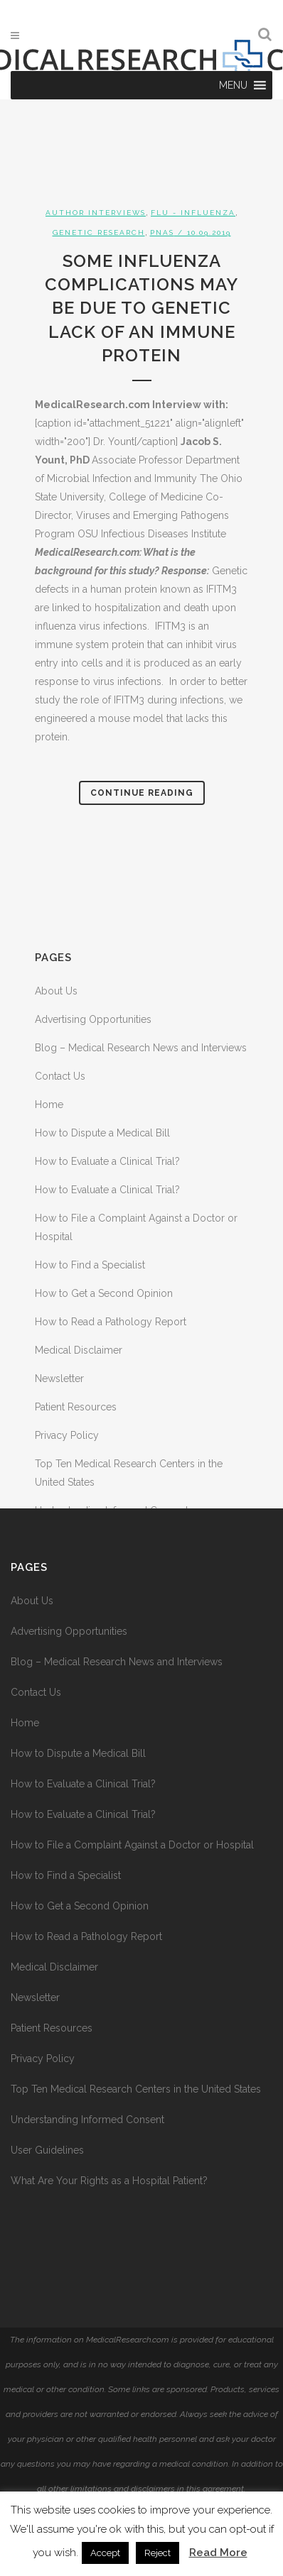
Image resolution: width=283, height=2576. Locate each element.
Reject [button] (157, 2553)
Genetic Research (99, 232)
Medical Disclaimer (78, 1350)
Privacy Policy (67, 1435)
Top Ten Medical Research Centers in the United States (136, 2089)
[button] (233, 85)
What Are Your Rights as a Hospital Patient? (109, 2180)
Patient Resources (76, 1407)
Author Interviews (96, 213)
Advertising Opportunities (93, 1019)
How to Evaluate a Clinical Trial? (107, 1161)
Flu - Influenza (193, 213)
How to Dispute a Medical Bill (102, 1133)
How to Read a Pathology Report (110, 1321)
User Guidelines (47, 2150)
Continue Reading (141, 793)
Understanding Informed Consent (87, 2119)
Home (49, 1104)
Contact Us (60, 1076)
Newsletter (59, 1378)
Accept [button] (105, 2553)
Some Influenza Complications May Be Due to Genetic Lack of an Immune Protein (141, 308)
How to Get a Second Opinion (104, 1293)
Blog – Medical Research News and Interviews (141, 1047)
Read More (218, 2552)
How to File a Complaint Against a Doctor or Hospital (132, 1845)
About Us (56, 991)
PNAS (162, 232)
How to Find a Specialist (90, 1265)
